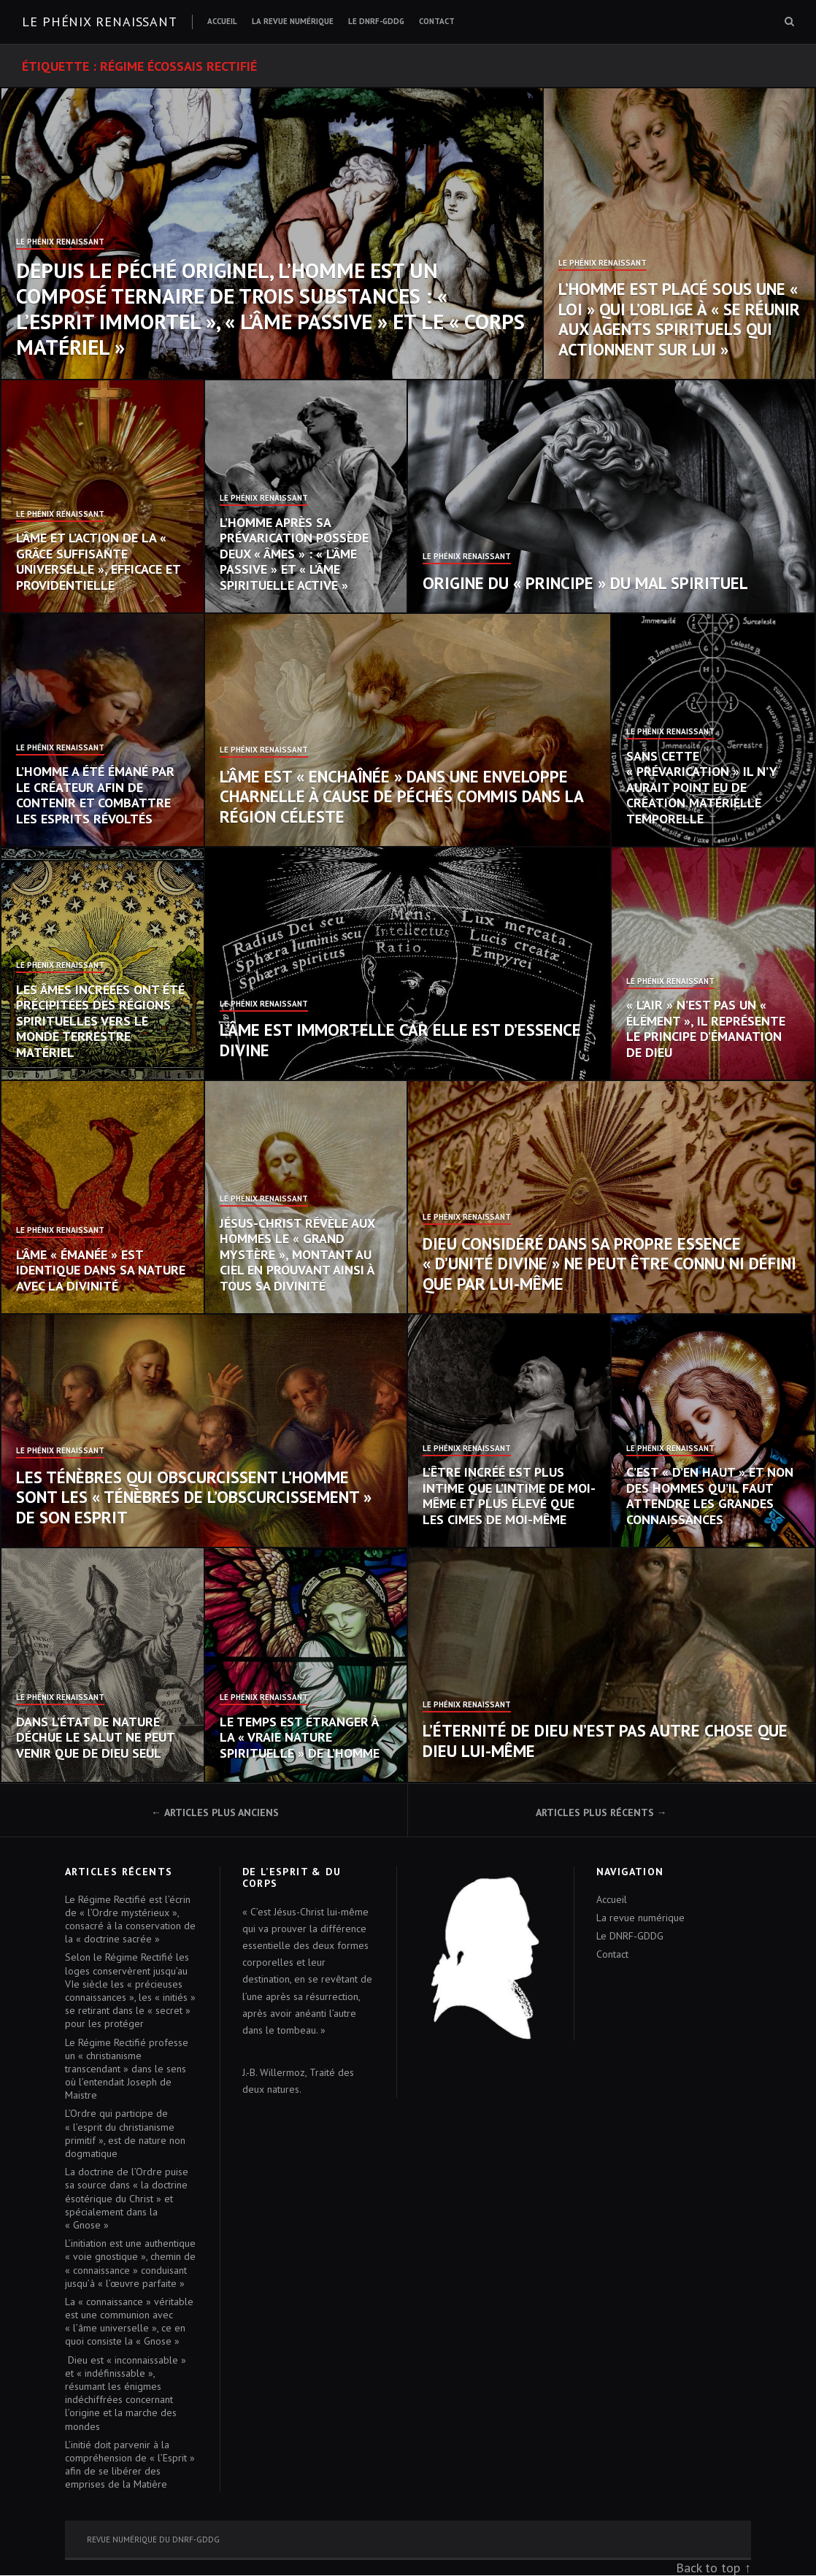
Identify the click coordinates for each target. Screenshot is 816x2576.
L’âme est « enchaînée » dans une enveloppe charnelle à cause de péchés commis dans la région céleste (401, 796)
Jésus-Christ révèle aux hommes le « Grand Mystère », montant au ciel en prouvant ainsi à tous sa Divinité (297, 1254)
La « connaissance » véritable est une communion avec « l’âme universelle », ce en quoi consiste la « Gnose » (129, 2321)
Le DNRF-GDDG (376, 21)
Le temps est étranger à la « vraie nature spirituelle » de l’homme (300, 1737)
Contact (437, 21)
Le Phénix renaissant (99, 21)
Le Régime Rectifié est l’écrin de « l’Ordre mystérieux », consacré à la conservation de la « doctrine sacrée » (130, 1919)
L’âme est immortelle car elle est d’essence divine (400, 1040)
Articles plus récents (595, 1812)
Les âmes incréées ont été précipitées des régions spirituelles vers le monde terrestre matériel (100, 1021)
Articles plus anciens (221, 1812)
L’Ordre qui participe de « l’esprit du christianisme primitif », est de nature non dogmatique (125, 2133)
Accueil (222, 21)
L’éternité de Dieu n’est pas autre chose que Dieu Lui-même (605, 1740)
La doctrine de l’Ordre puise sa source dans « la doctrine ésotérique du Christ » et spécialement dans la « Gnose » (126, 2198)
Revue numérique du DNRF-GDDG (153, 2539)
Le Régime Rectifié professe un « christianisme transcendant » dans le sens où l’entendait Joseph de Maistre (126, 2069)
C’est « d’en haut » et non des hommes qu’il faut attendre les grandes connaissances (709, 1496)
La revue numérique (293, 21)
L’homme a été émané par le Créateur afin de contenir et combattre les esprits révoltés (95, 795)
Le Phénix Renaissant (60, 242)
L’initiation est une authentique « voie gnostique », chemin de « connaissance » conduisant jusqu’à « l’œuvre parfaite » (130, 2263)
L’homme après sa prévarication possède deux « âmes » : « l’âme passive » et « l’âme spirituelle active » (294, 553)
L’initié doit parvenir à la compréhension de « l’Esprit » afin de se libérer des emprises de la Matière (130, 2464)
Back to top (708, 2567)
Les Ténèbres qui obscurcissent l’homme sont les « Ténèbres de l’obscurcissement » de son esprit (194, 1497)
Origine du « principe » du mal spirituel (585, 582)
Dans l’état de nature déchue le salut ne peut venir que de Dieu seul (95, 1737)
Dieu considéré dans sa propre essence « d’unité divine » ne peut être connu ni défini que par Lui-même (609, 1263)
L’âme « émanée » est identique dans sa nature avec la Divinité (100, 1270)
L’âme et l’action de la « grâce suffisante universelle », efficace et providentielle (98, 561)
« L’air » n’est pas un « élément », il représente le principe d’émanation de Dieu (705, 1028)
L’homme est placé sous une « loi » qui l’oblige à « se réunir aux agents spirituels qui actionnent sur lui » (679, 319)
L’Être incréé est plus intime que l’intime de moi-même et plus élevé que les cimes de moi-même (509, 1496)
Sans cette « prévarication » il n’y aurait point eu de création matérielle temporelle (701, 787)
